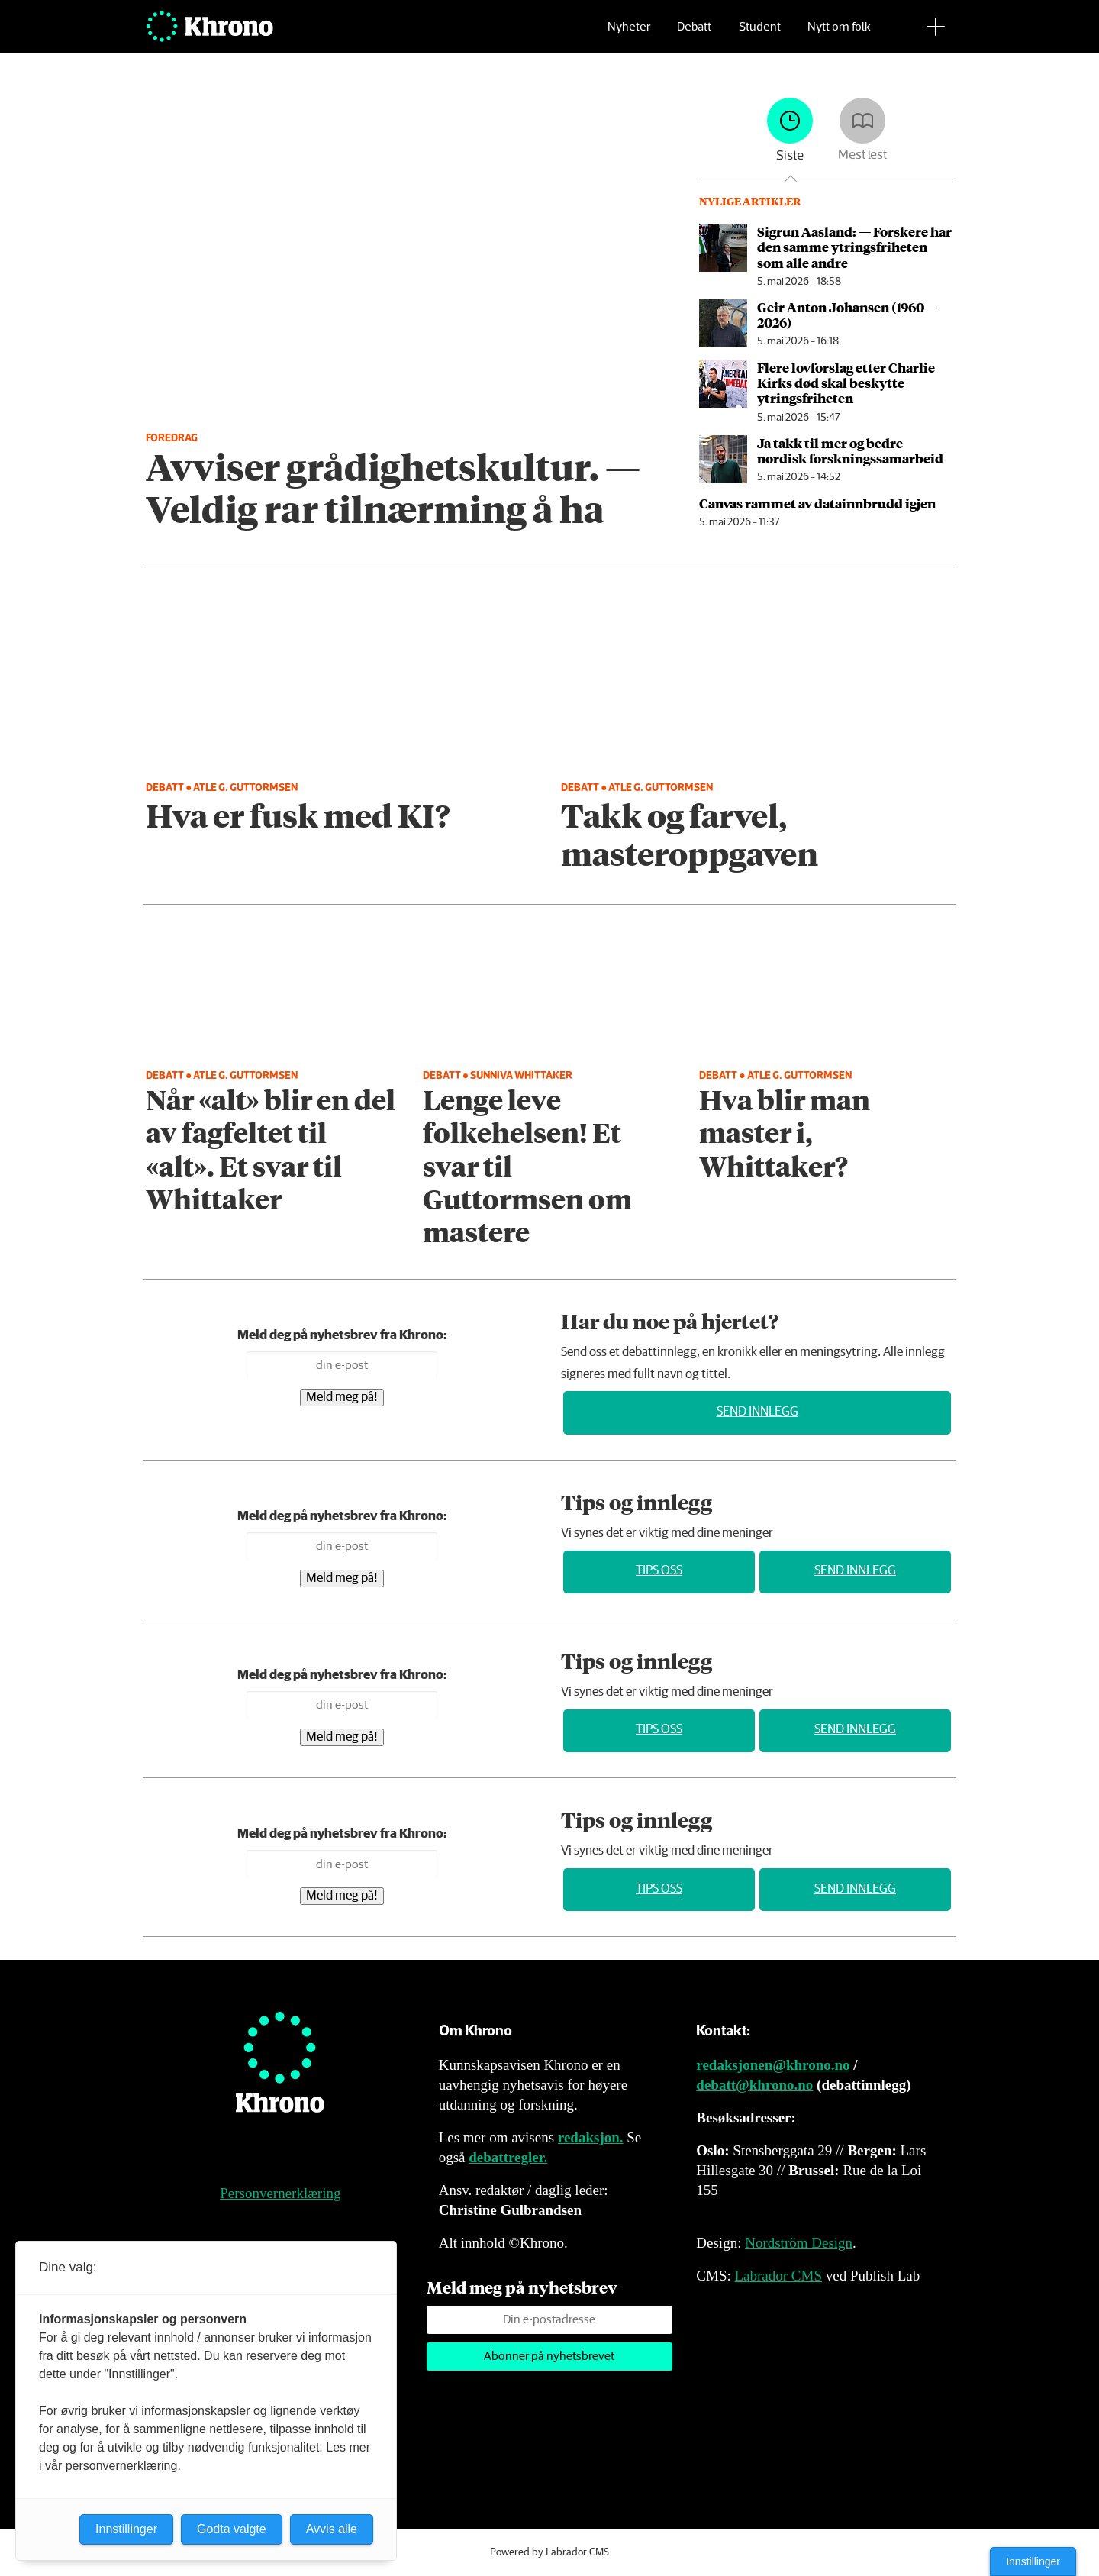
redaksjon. (591, 2137)
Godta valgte (231, 2529)
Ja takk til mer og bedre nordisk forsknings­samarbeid (850, 450)
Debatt (694, 34)
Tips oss (659, 1570)
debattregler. (508, 2157)
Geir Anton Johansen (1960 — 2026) (848, 314)
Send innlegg (757, 1412)
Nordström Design (798, 2243)
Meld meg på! (342, 1397)
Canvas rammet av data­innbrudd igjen (817, 503)
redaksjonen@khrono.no (772, 2065)
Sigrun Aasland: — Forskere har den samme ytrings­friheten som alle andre (854, 247)
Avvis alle (331, 2529)
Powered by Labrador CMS (549, 2552)
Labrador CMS (778, 2276)
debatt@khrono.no (754, 2085)
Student (760, 34)
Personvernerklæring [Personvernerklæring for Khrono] (280, 2193)
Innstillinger (1033, 2561)
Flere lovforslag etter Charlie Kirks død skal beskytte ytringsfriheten (846, 383)
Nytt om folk (839, 34)
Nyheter (629, 34)
